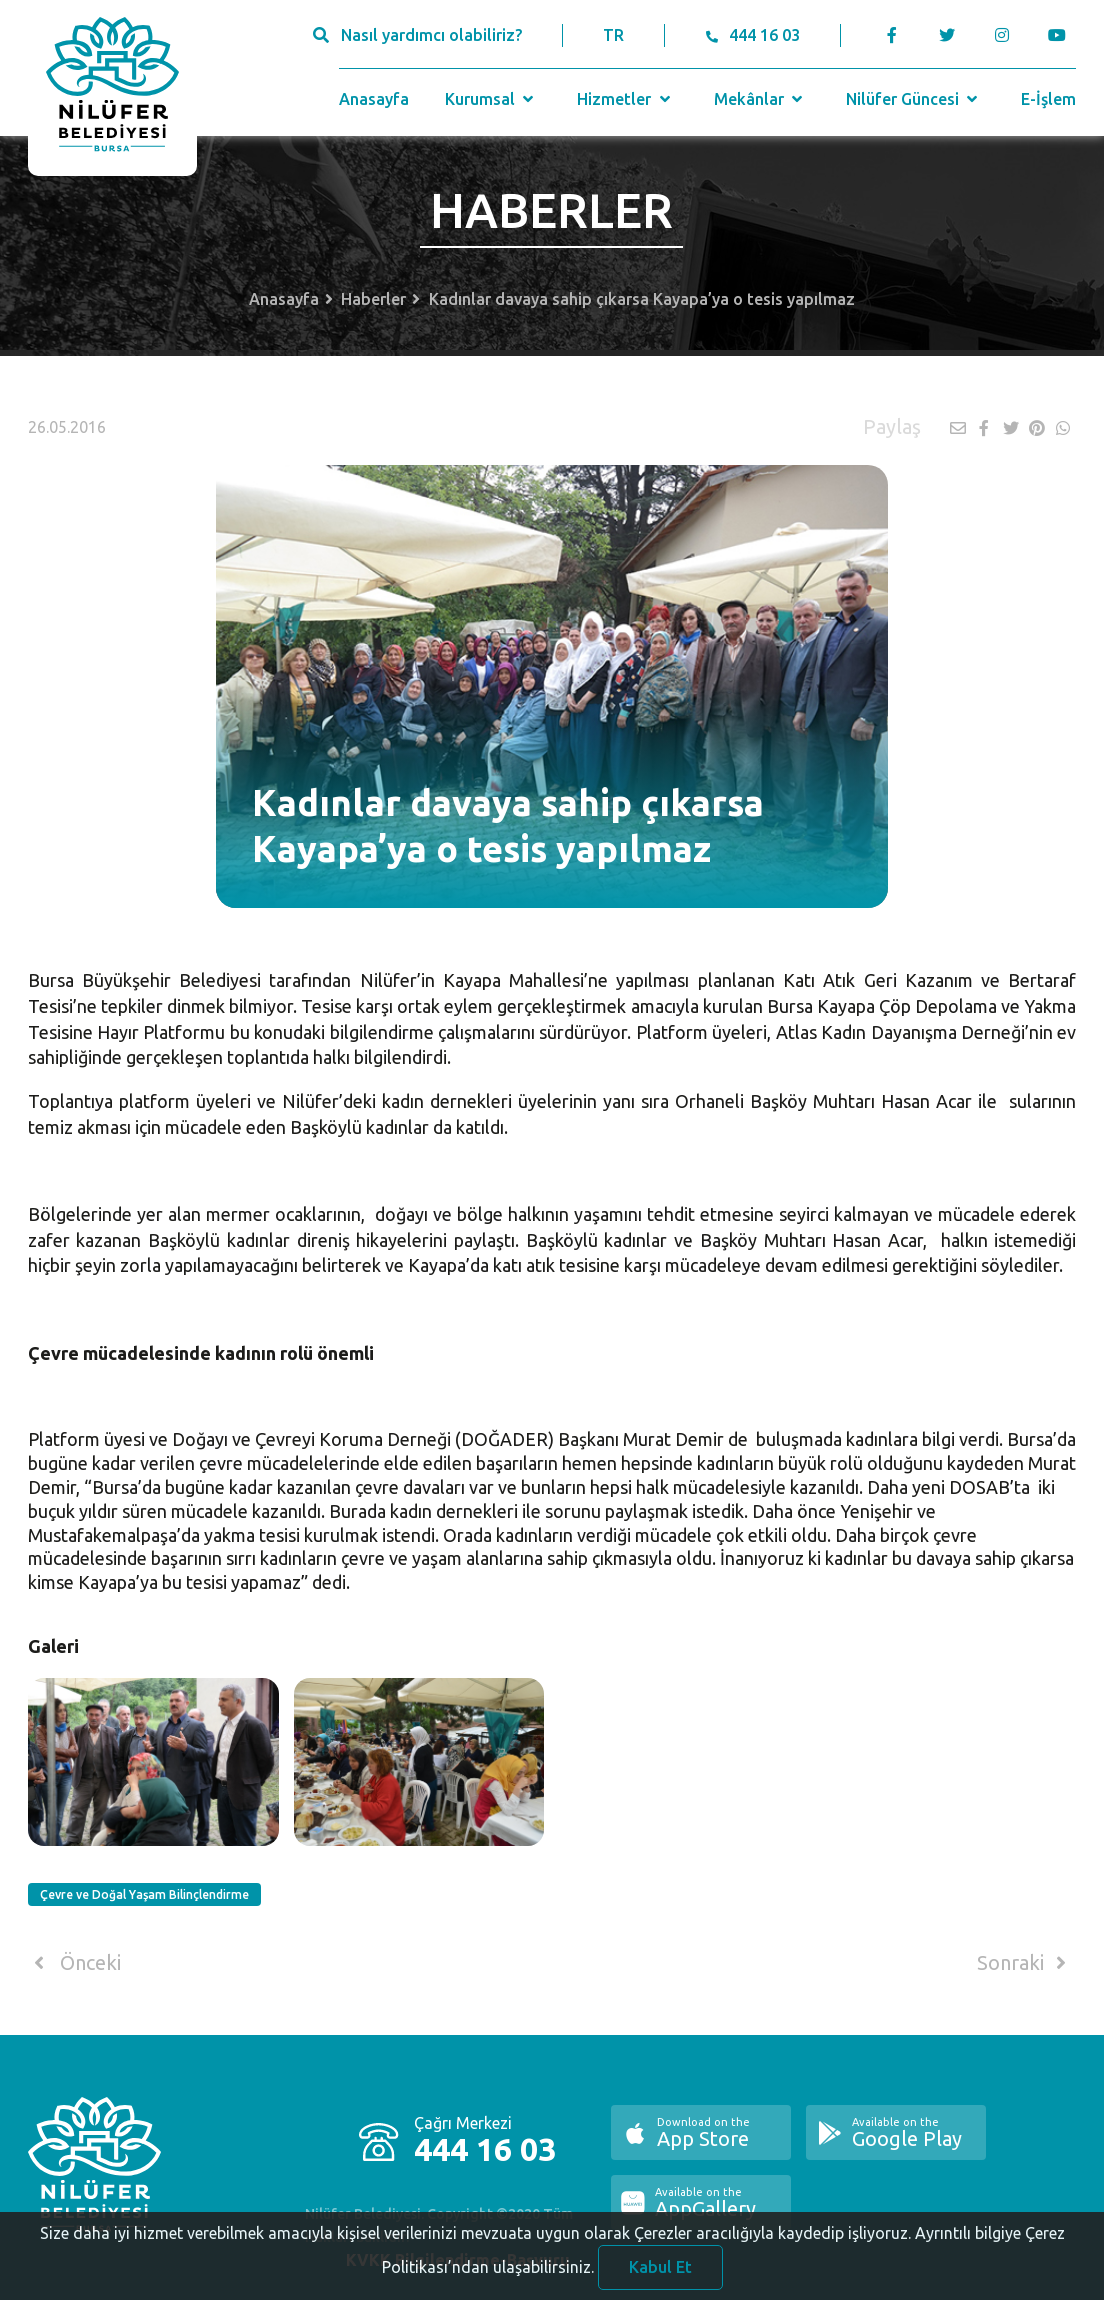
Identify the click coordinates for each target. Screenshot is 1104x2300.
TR (613, 35)
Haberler (373, 299)
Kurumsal (491, 99)
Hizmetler (625, 99)
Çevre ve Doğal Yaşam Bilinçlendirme (144, 1894)
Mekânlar (760, 99)
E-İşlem (1048, 99)
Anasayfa (374, 99)
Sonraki (1025, 1963)
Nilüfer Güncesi (914, 99)
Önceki (74, 1963)
